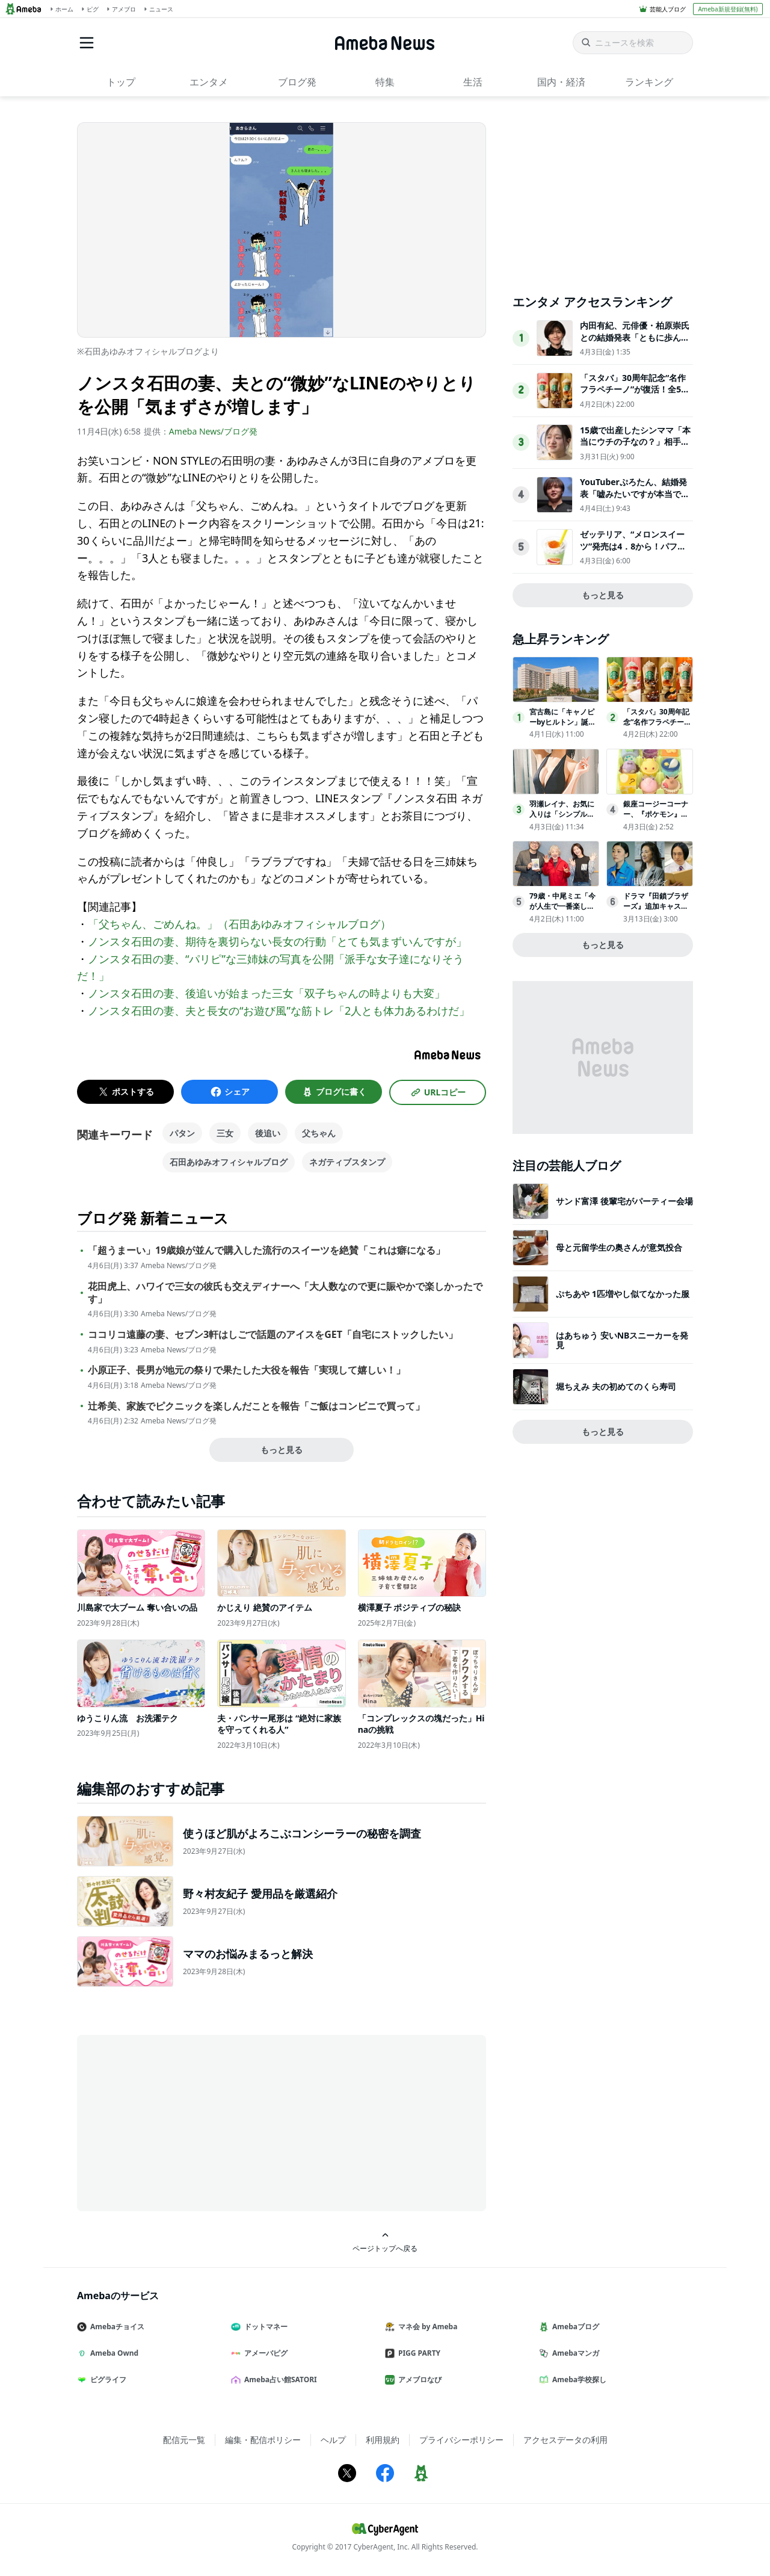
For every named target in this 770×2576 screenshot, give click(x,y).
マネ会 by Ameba (426, 2326)
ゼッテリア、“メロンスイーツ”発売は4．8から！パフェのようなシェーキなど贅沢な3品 (634, 551)
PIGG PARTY (417, 2353)
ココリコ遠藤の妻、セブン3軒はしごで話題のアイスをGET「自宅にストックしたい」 (273, 1334)
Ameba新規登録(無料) (727, 9)
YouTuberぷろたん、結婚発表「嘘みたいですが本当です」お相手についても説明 (633, 493)
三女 (225, 1133)
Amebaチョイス (115, 2326)
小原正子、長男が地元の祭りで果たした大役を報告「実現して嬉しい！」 (246, 1370)
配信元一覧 (184, 2439)
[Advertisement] (185, 2122)
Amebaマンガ (574, 2353)
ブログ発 (297, 81)
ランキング (649, 81)
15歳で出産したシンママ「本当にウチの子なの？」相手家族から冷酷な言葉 (635, 441)
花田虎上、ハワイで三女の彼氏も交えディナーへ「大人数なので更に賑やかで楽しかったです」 (285, 1292)
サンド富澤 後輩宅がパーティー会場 (624, 1201)
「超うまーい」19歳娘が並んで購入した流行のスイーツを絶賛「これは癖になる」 (266, 1250)
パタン (182, 1133)
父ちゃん (319, 1133)
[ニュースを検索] (633, 42)
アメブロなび (418, 2379)
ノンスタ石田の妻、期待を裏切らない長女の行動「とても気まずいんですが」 (277, 941)
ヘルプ (333, 2439)
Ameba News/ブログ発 (213, 431)
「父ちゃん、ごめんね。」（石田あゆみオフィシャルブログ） (239, 924)
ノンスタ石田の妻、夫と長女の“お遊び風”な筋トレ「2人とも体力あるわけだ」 (279, 1010)
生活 (472, 81)
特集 (385, 81)
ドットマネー (264, 2326)
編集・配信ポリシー (263, 2439)
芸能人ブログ (668, 9)
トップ (120, 81)
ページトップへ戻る (385, 2242)
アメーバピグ (264, 2353)
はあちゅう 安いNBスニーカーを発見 (622, 1340)
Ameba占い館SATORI (279, 2379)
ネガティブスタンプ (347, 1162)
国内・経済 (561, 81)
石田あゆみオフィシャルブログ (229, 1162)
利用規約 (382, 2439)
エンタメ (208, 81)
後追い (267, 1133)
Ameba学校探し (577, 2379)
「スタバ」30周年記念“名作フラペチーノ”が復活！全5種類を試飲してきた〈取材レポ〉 (634, 395)
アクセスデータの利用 (565, 2439)
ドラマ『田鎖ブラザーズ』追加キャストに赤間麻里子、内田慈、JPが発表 (655, 911)
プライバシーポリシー (461, 2439)
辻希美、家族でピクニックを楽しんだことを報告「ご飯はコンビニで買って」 (256, 1406)
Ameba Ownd (112, 2353)
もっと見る (281, 1449)
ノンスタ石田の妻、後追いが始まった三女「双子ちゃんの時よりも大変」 (266, 993)
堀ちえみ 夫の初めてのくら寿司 (616, 1386)
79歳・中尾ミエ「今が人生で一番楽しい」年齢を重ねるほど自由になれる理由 (562, 911)
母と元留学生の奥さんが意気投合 (619, 1247)
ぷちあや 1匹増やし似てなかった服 (622, 1293)
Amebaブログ (574, 2326)
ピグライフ (106, 2379)
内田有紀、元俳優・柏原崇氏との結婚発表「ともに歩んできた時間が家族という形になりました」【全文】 (634, 343)
